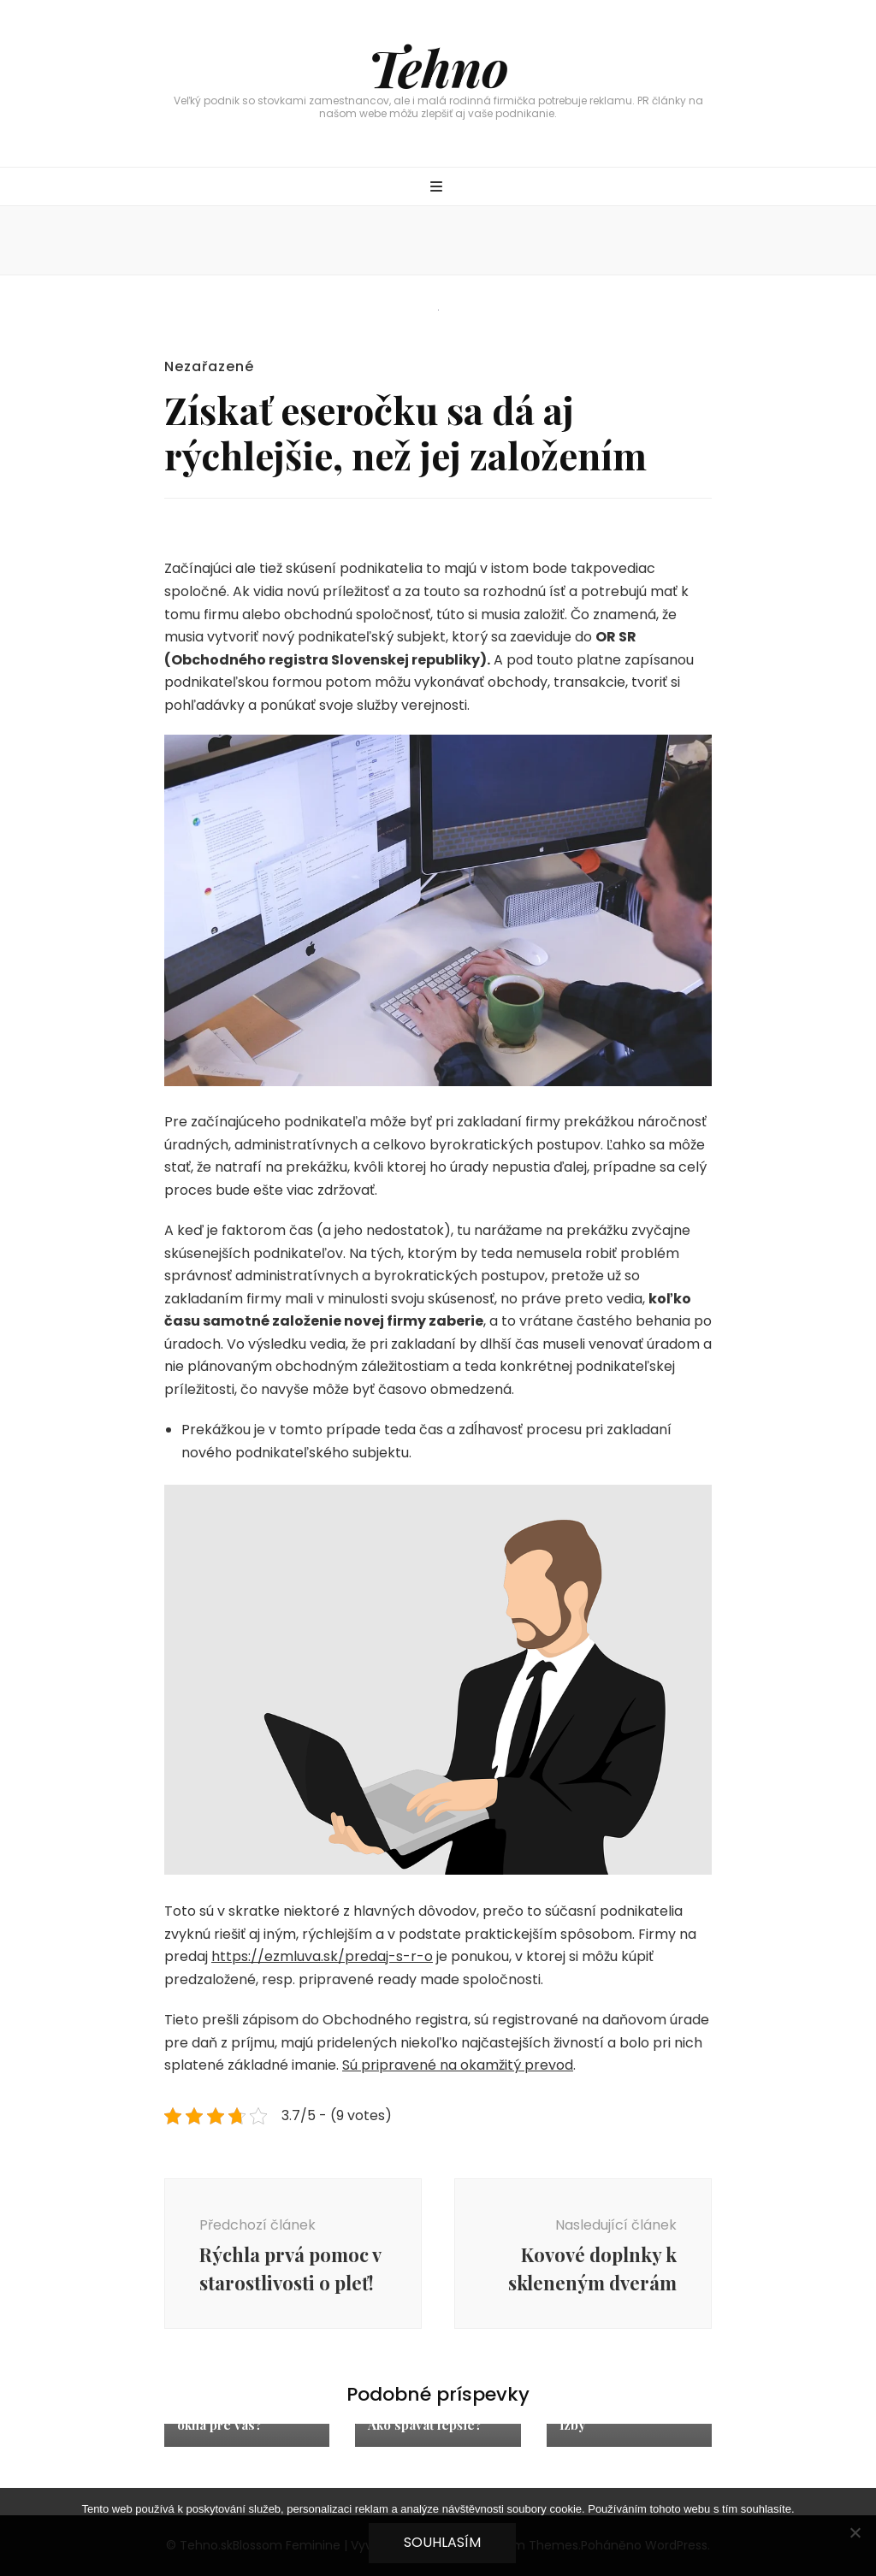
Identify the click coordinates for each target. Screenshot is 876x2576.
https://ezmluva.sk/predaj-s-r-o (322, 1956)
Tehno (438, 66)
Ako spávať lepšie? (425, 2424)
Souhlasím (442, 2542)
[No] (854, 2532)
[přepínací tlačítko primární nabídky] (438, 187)
